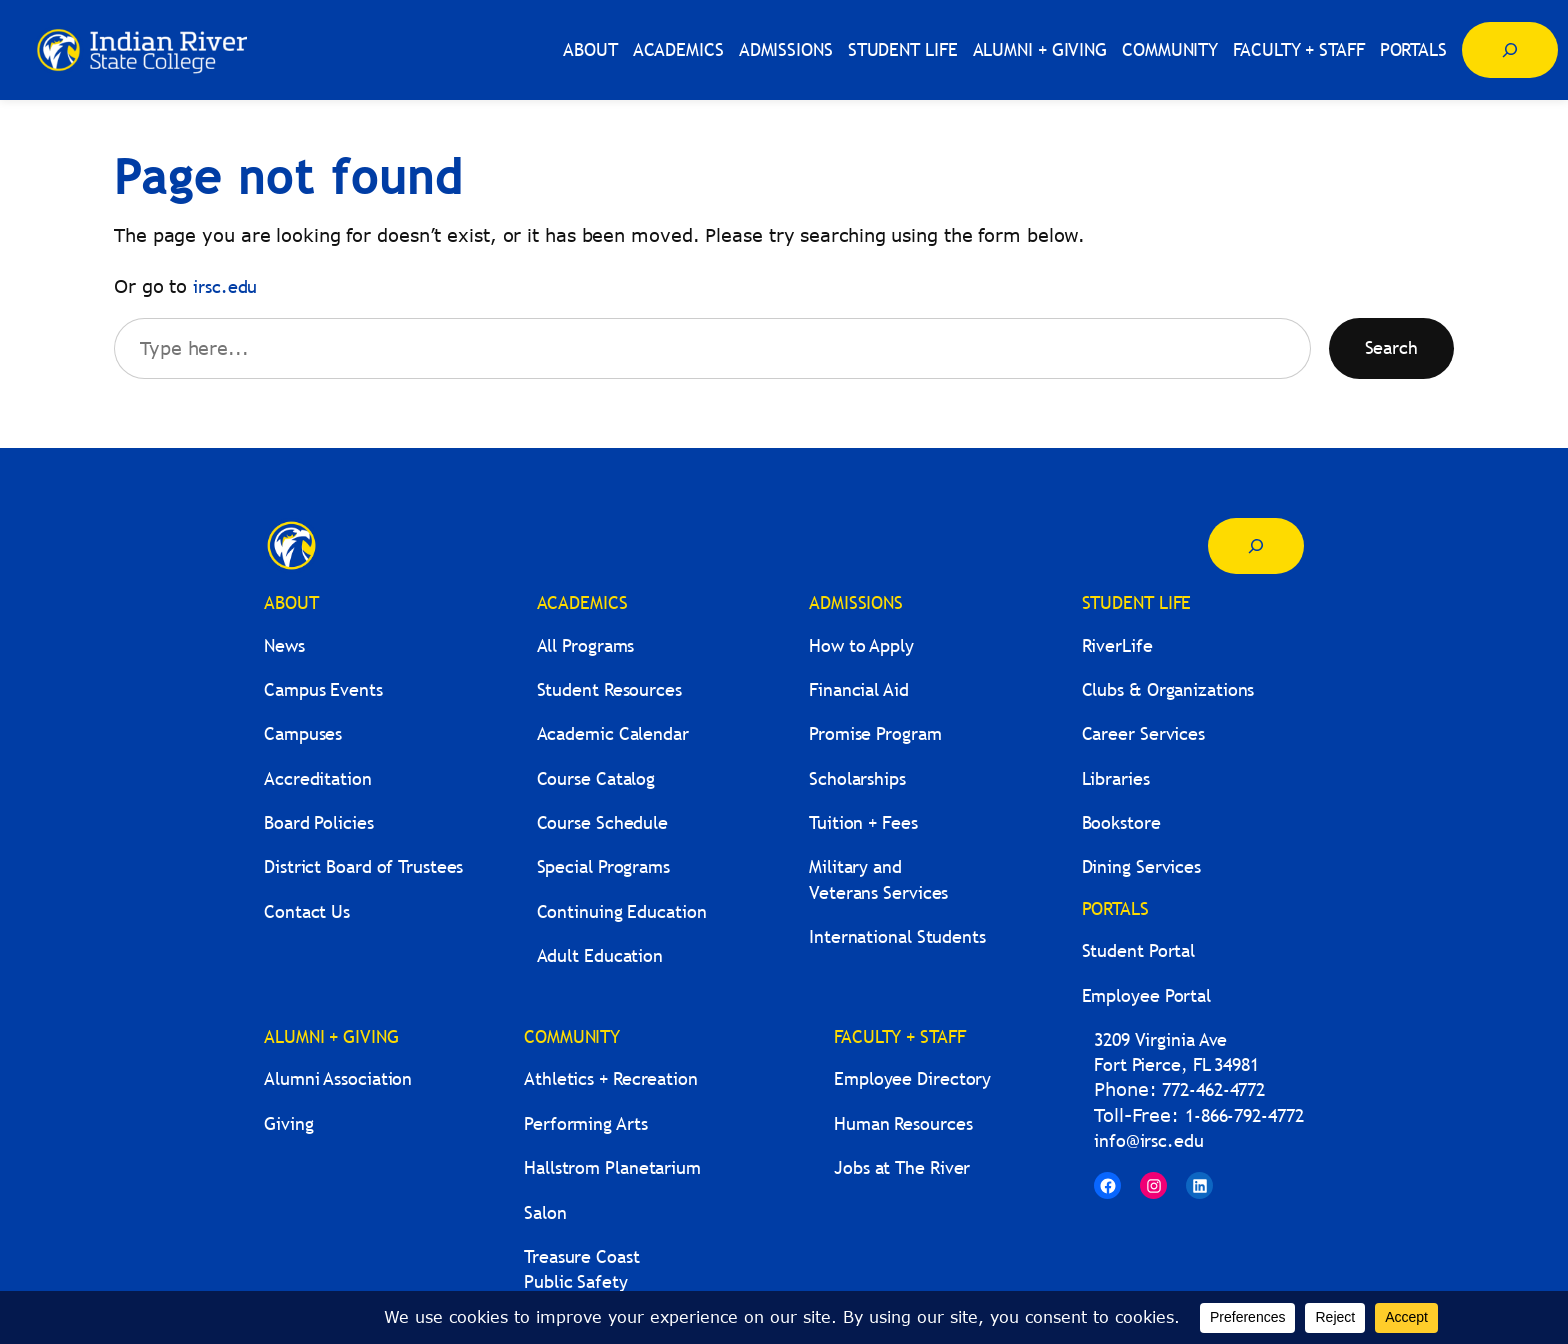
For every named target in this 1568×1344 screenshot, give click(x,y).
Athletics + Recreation (611, 1078)
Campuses (303, 733)
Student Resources (609, 689)
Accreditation (318, 778)
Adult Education (600, 955)
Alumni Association (338, 1078)
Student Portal (1139, 950)
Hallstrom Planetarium (612, 1167)
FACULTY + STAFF (900, 1036)
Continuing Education (622, 911)
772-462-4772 (1213, 1089)
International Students (897, 936)
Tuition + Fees (863, 822)
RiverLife (1117, 645)
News (284, 645)
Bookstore (1121, 822)
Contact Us (307, 911)
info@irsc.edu (1149, 1140)
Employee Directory (912, 1078)
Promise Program (875, 733)
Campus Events (323, 689)
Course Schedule (603, 822)
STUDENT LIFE (1137, 602)
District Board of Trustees (363, 866)
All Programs (586, 645)
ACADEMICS (582, 602)
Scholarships (857, 778)
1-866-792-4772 (1244, 1115)
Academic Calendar (613, 733)
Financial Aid (859, 689)
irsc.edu (225, 286)
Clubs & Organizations (1168, 689)
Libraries (1116, 778)
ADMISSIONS (856, 602)
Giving (288, 1123)
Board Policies (319, 822)
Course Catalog (596, 778)
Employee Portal (1147, 995)
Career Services (1144, 733)
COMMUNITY (572, 1036)
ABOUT (291, 602)
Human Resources (903, 1123)
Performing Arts (586, 1123)
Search (1391, 347)
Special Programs (603, 866)
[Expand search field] (1510, 50)
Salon (545, 1212)
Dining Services (1142, 866)
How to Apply (861, 645)
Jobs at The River (902, 1167)
